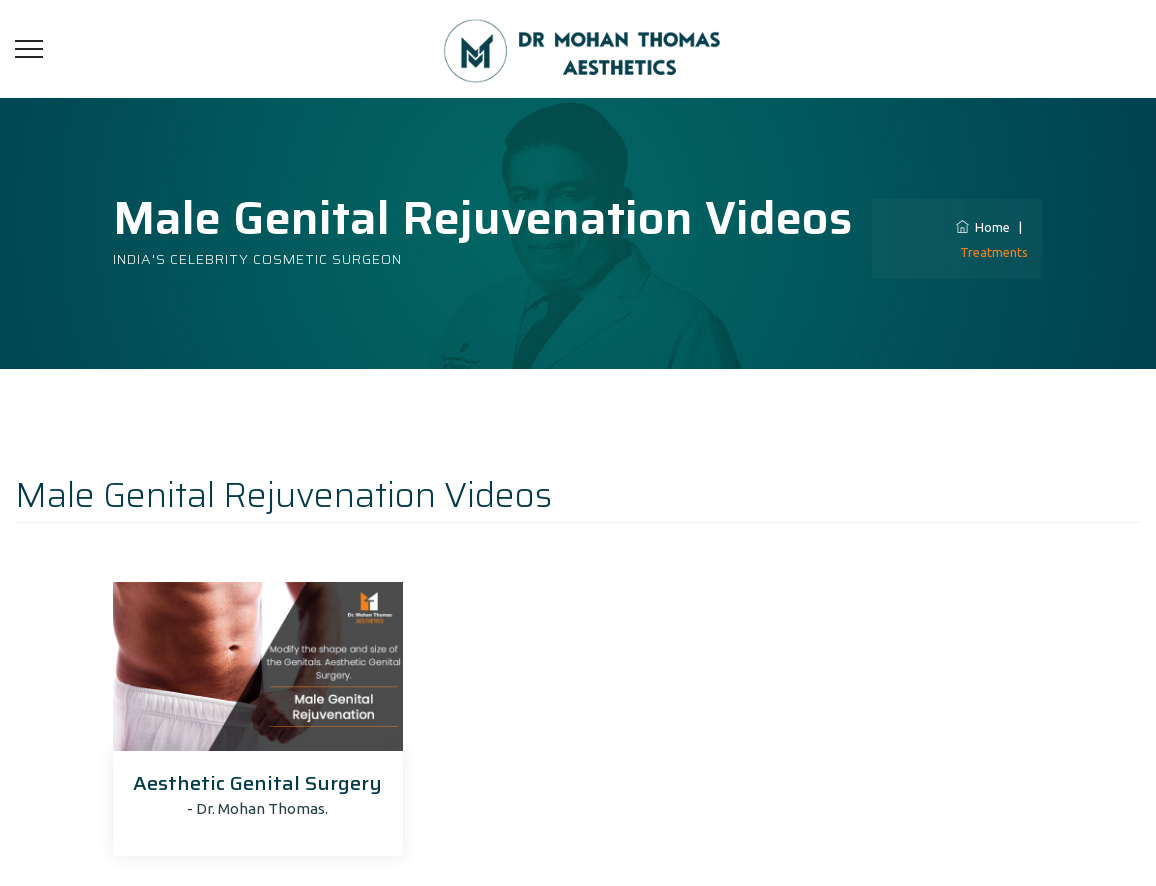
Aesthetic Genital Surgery (257, 783)
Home (983, 227)
